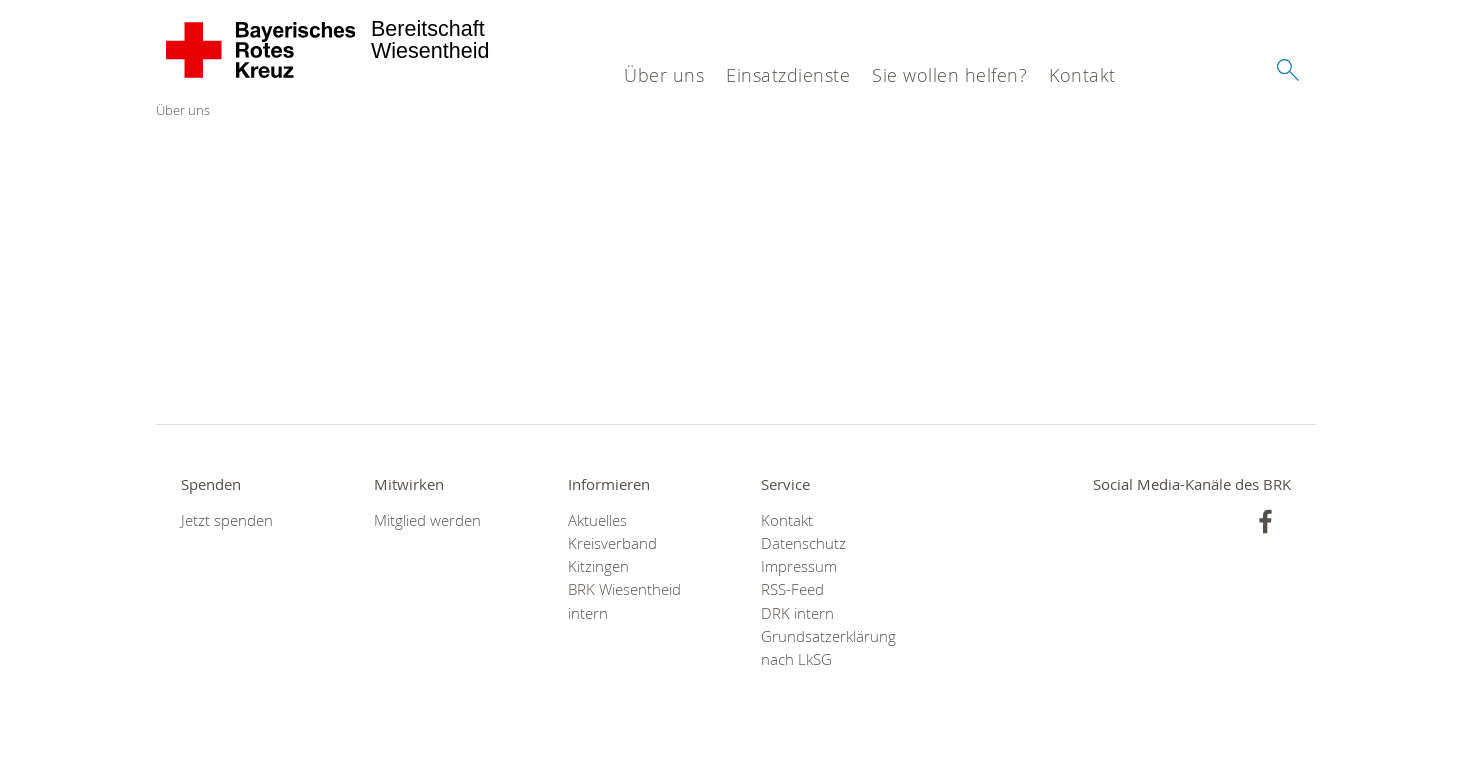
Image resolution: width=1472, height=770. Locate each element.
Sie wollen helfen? (949, 75)
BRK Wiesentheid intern (624, 601)
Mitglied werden (427, 520)
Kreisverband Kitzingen (612, 555)
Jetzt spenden (227, 520)
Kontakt (1082, 75)
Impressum (799, 566)
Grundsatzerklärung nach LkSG (828, 648)
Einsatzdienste (788, 75)
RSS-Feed (792, 589)
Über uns (664, 75)
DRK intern (797, 613)
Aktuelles (597, 520)
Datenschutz (803, 543)
